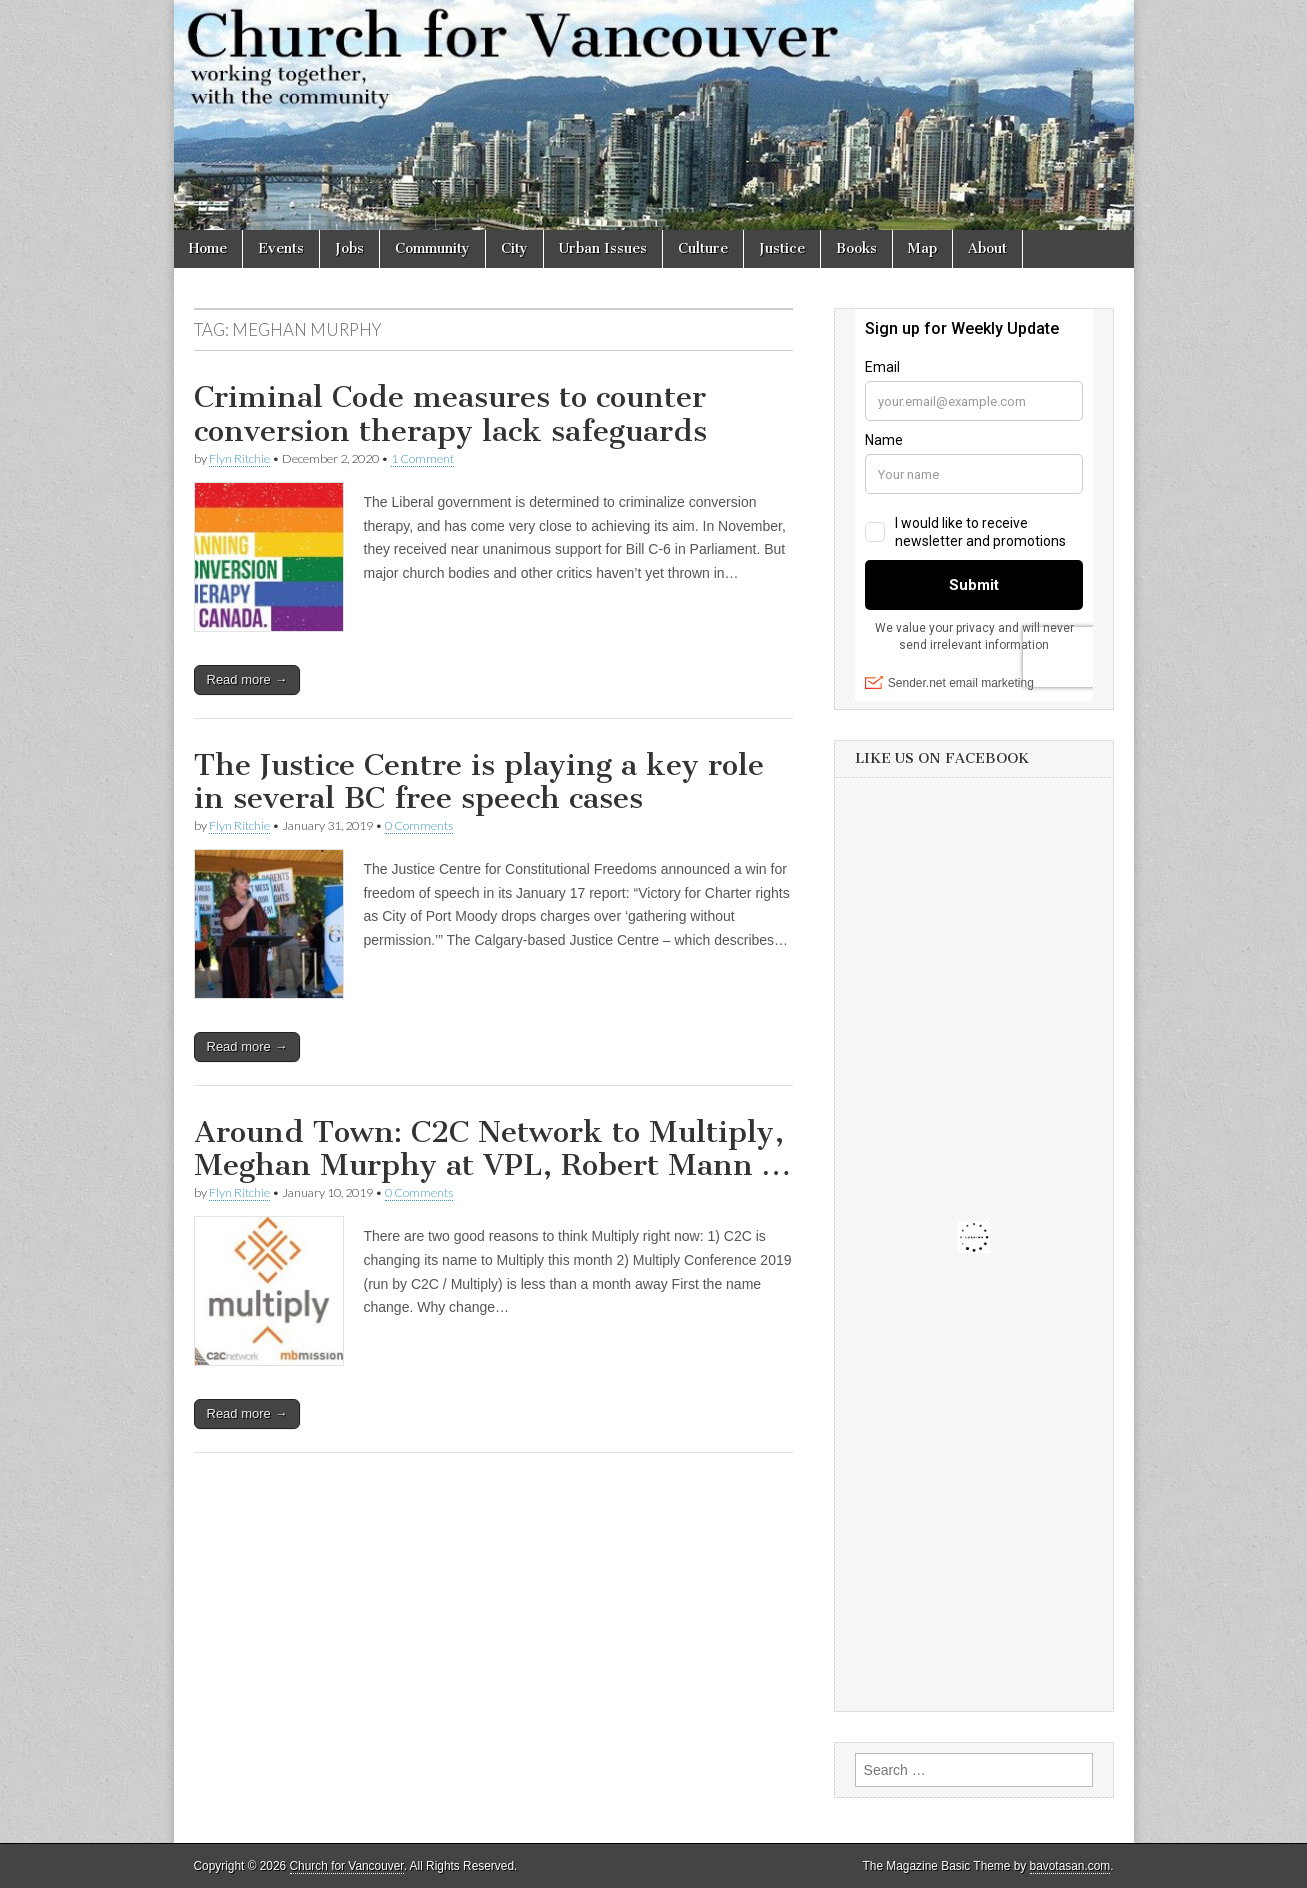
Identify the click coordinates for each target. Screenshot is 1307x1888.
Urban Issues (603, 248)
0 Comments (419, 825)
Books (856, 248)
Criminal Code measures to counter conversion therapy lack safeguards (450, 414)
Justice (782, 248)
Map (922, 248)
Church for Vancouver (347, 1866)
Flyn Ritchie (239, 458)
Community (432, 248)
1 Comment (422, 458)
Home (208, 248)
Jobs (349, 248)
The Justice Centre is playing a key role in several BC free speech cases (479, 782)
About (987, 248)
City (514, 248)
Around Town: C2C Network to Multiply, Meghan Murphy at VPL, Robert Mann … (492, 1149)
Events (281, 248)
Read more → (247, 679)
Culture (703, 248)
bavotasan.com (1070, 1866)
